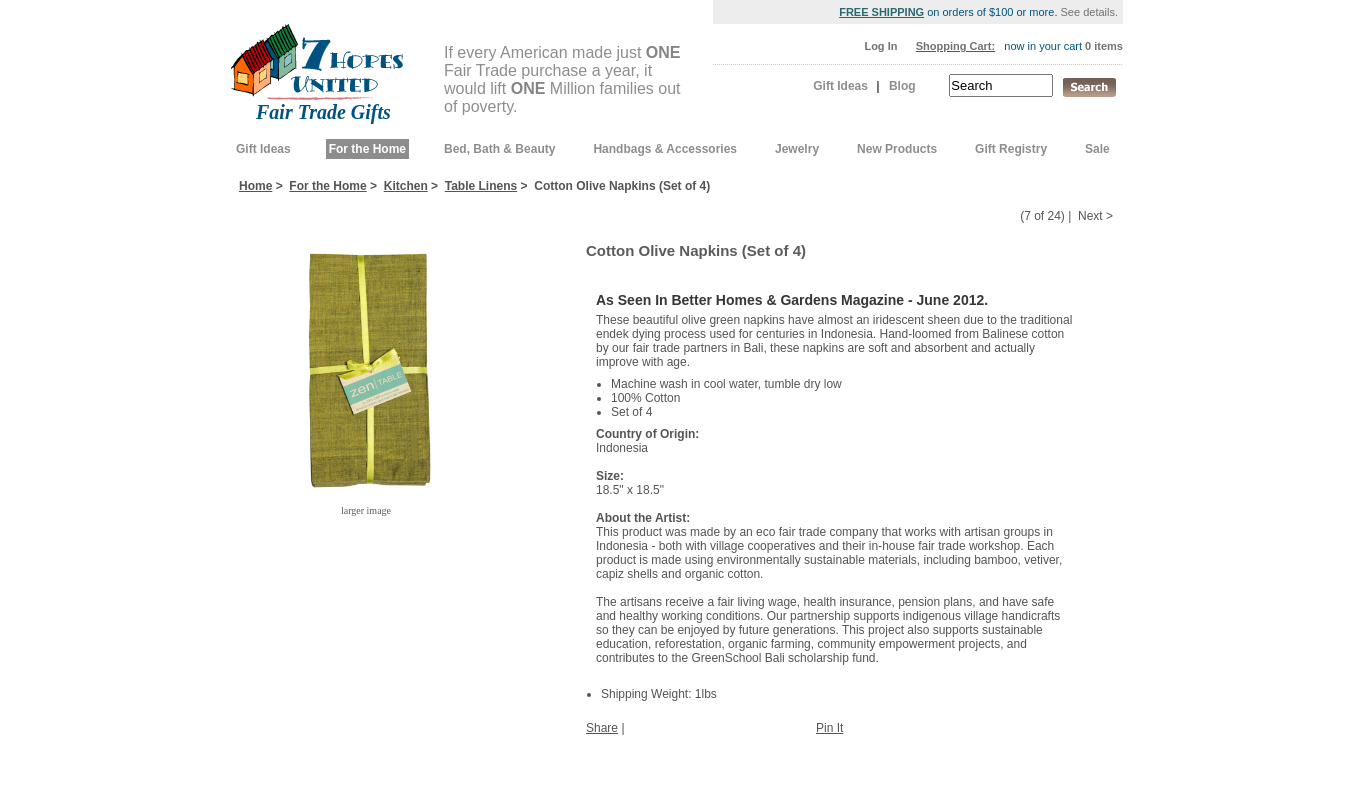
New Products (897, 149)
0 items (1104, 46)
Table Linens (481, 186)
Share (602, 728)
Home (255, 186)
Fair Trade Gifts (323, 112)
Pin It (829, 728)
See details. (1089, 12)
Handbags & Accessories (665, 149)
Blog (902, 86)
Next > (1095, 216)
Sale (1097, 149)
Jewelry (797, 149)
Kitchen (406, 186)
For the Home (367, 149)
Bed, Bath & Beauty (499, 149)
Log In (880, 46)
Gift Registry (1011, 149)
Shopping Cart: (955, 46)
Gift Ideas (840, 86)
